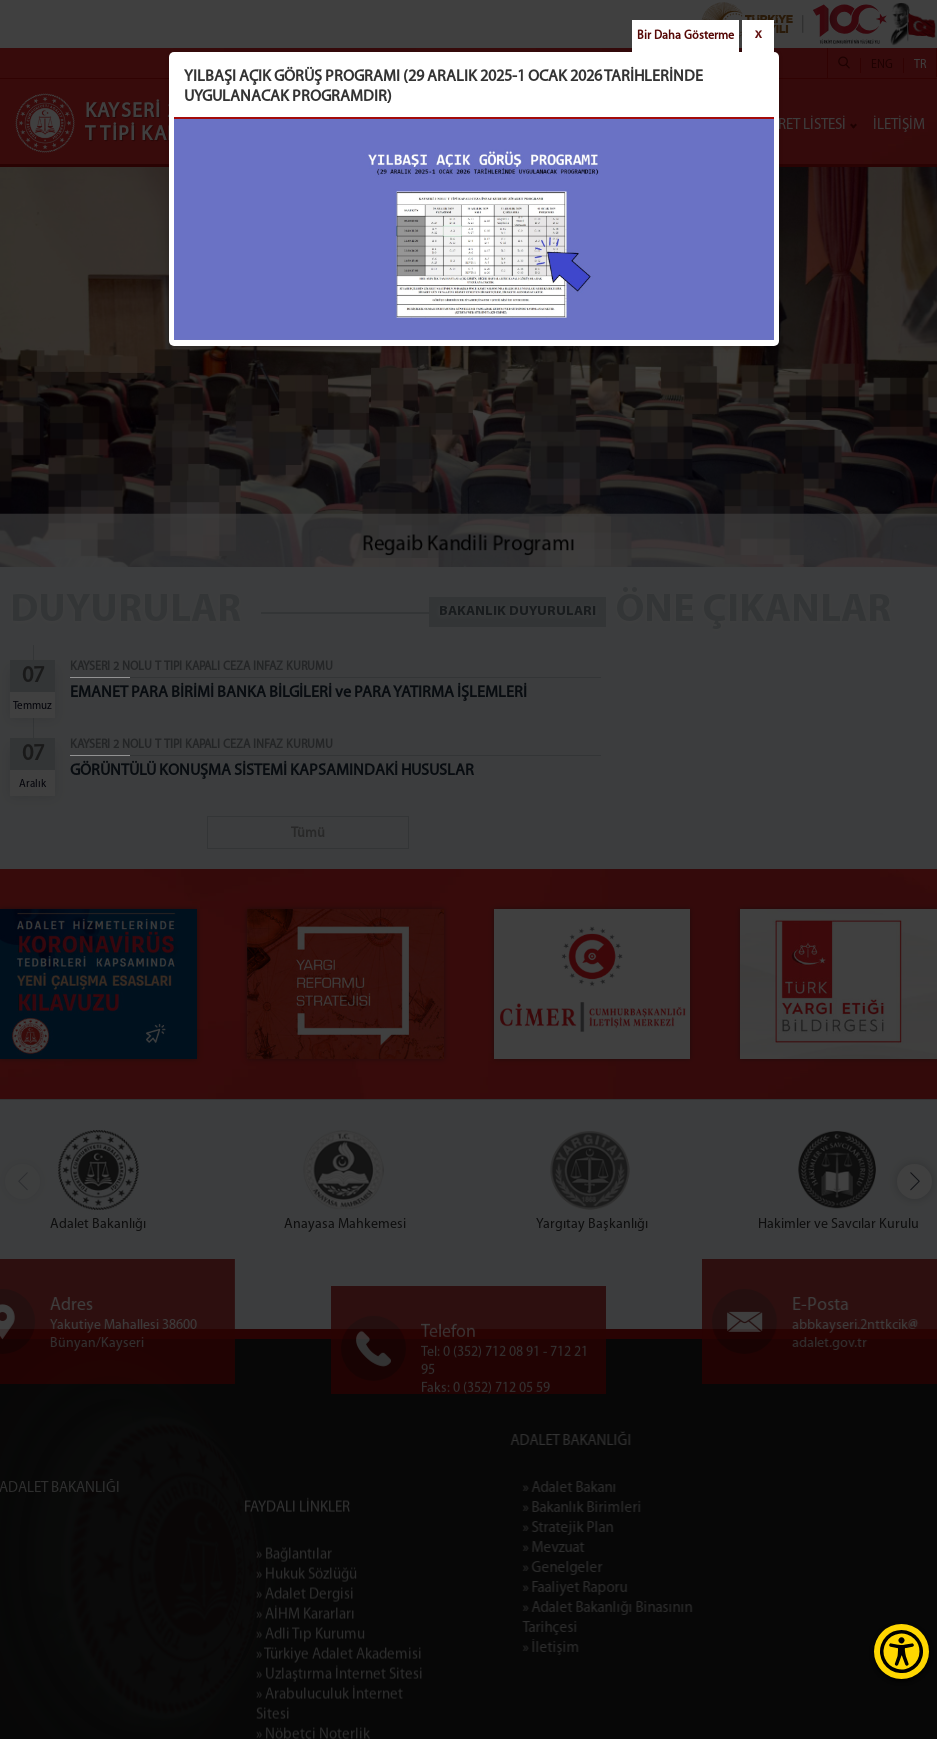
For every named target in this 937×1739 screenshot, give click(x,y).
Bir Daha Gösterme (685, 36)
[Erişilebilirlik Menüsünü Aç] (901, 1651)
